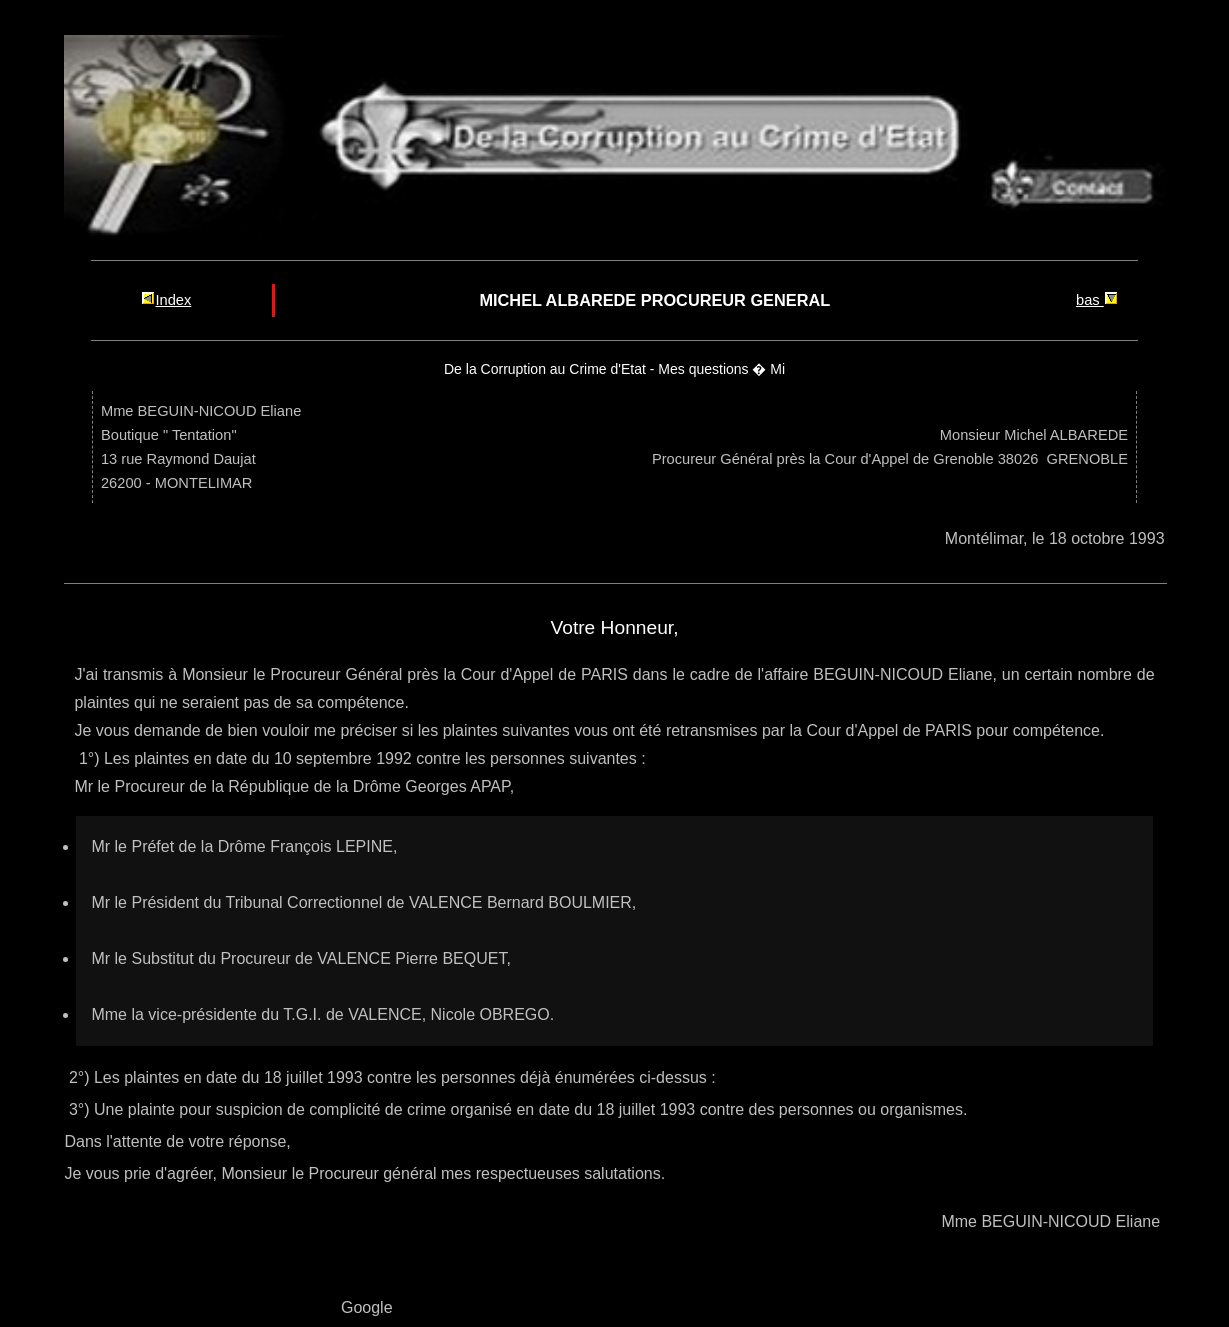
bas (1097, 300)
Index (166, 300)
